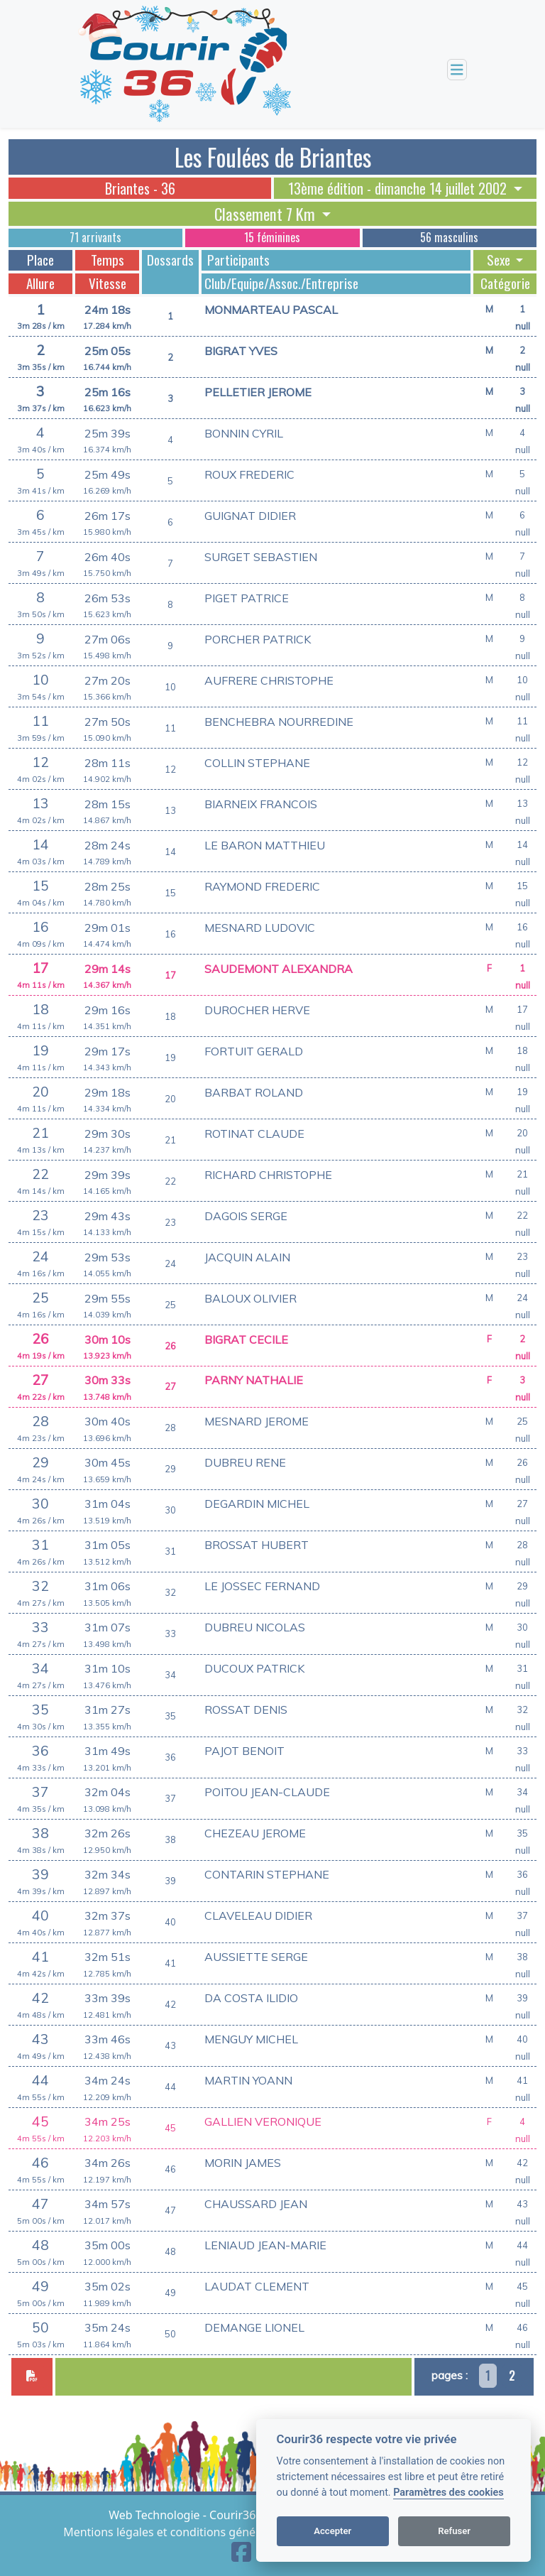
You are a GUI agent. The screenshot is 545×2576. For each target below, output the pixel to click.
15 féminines (272, 237)
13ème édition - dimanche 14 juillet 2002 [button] (399, 188)
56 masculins (449, 237)
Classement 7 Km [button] (266, 214)
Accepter (332, 2531)
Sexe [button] (500, 260)
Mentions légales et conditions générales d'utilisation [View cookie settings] (205, 2532)
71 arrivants (95, 237)
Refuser (454, 2531)
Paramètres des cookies (448, 2493)
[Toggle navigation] (457, 70)
